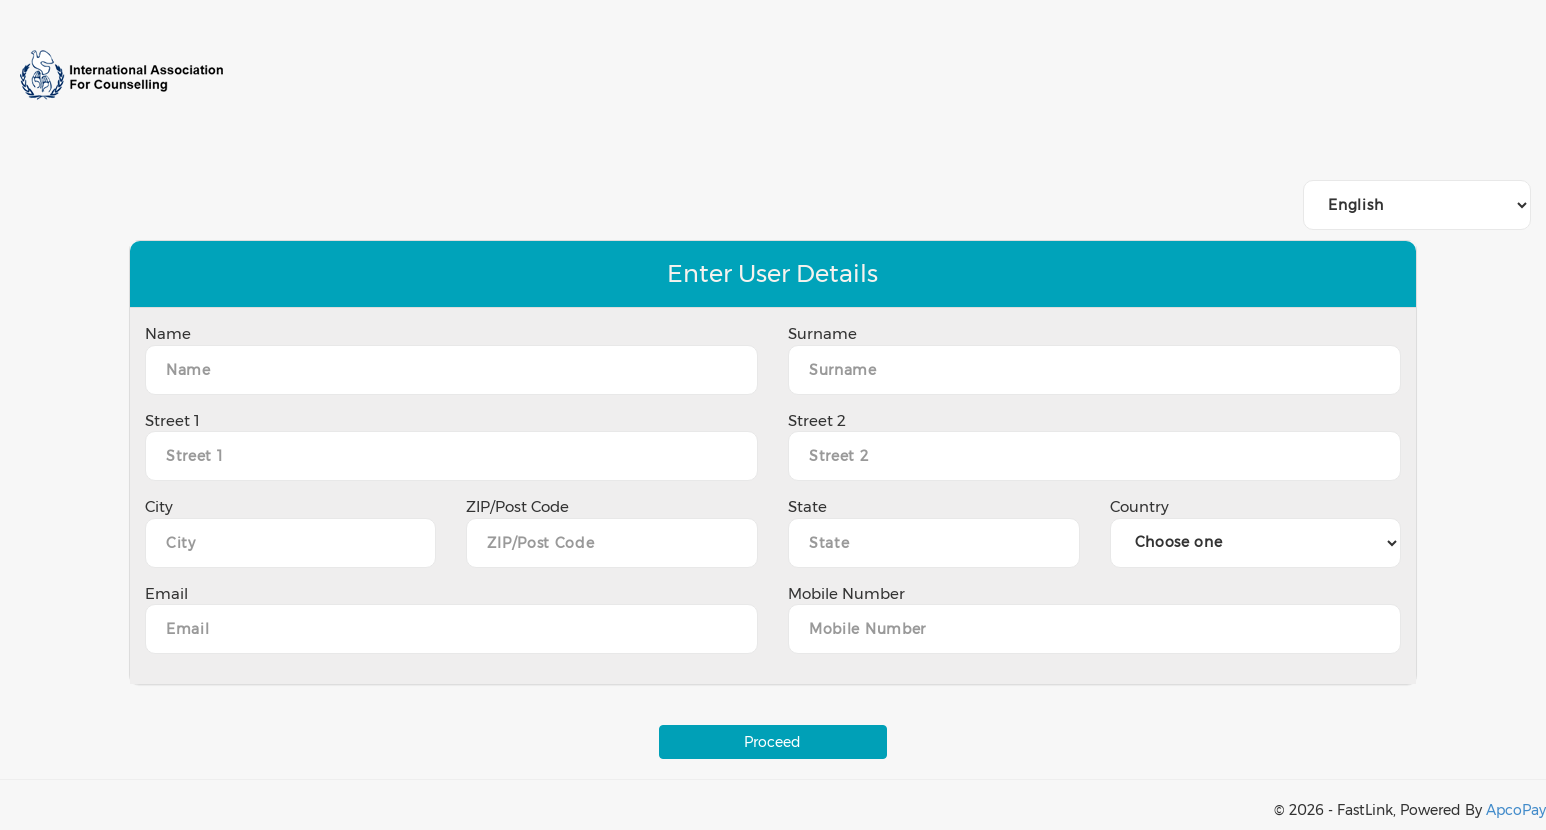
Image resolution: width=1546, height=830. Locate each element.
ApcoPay (1516, 810)
